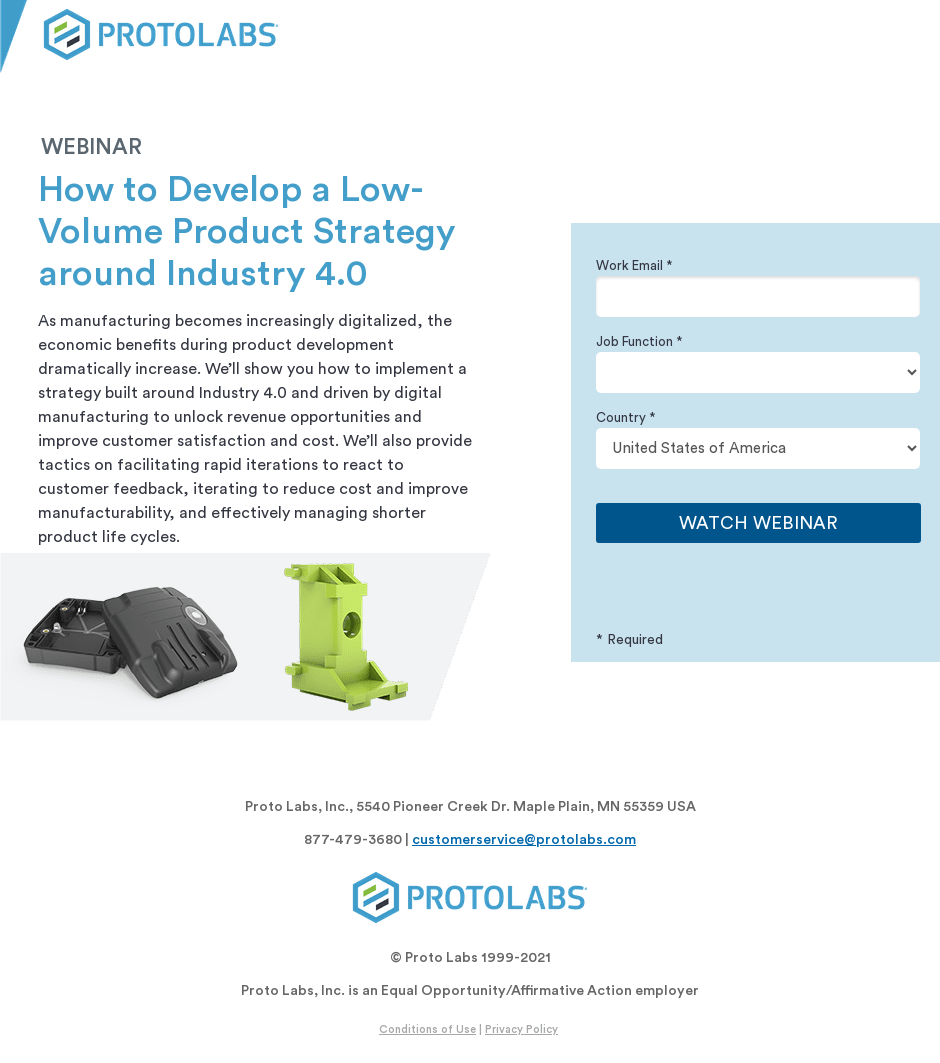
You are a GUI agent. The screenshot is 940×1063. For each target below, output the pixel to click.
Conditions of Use (427, 1029)
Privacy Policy (521, 1029)
